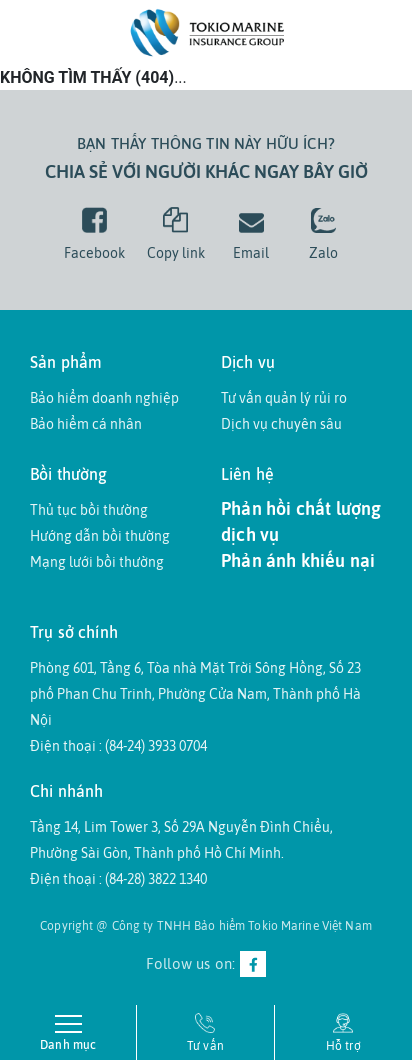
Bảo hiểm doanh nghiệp (104, 398)
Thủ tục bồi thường (89, 510)
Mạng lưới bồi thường (97, 562)
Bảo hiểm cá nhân (86, 424)
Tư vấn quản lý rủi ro (284, 398)
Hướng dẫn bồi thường (100, 536)
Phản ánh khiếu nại (298, 560)
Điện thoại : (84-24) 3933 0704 (118, 746)
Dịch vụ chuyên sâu (281, 424)
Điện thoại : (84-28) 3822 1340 (118, 879)
